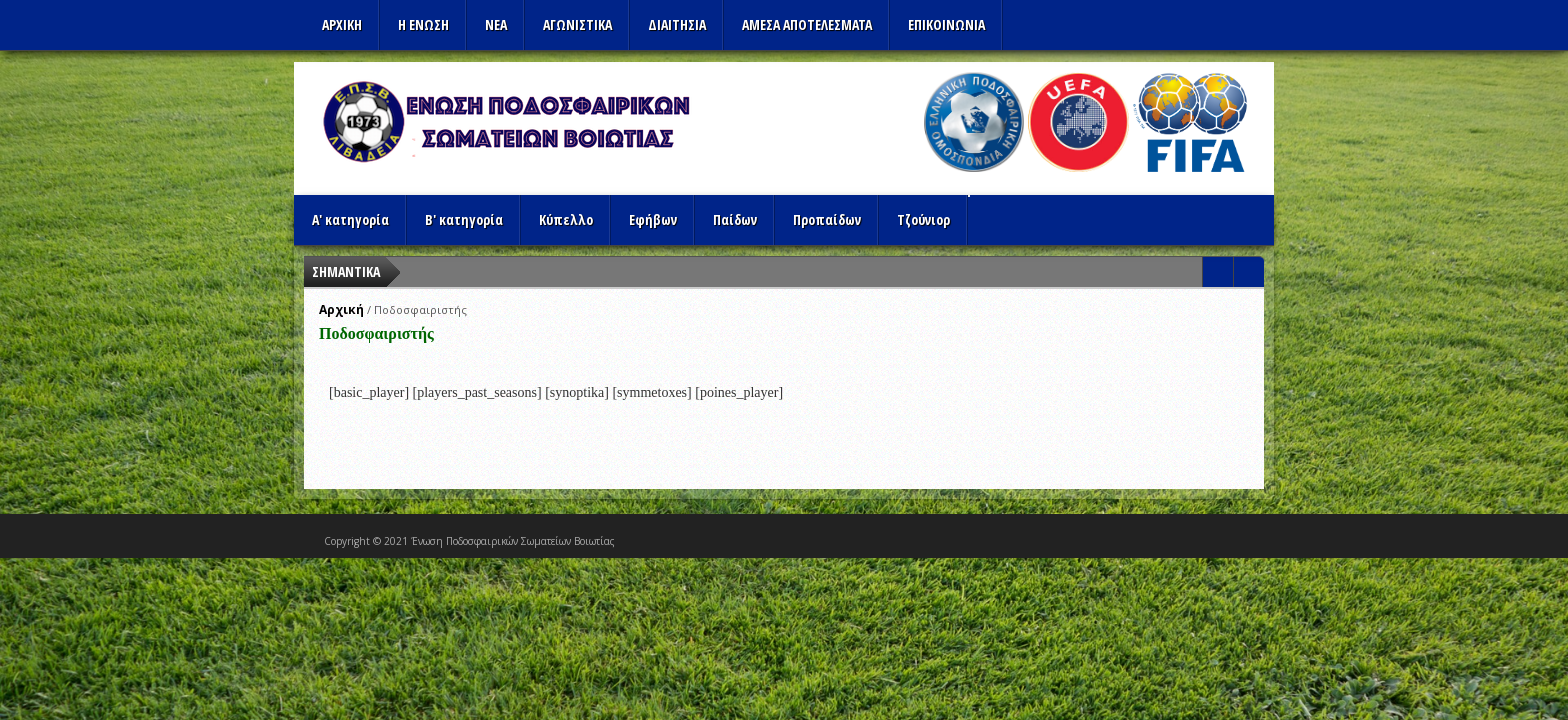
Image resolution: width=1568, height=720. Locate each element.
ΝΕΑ (496, 24)
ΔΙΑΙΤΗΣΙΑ (677, 24)
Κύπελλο (566, 219)
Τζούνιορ (923, 219)
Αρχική (341, 309)
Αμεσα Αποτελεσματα (807, 24)
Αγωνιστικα (577, 24)
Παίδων (735, 219)
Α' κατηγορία (350, 219)
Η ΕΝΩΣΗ (423, 24)
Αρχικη (342, 24)
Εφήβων (653, 219)
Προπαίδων (827, 219)
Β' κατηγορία (464, 219)
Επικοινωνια (946, 24)
